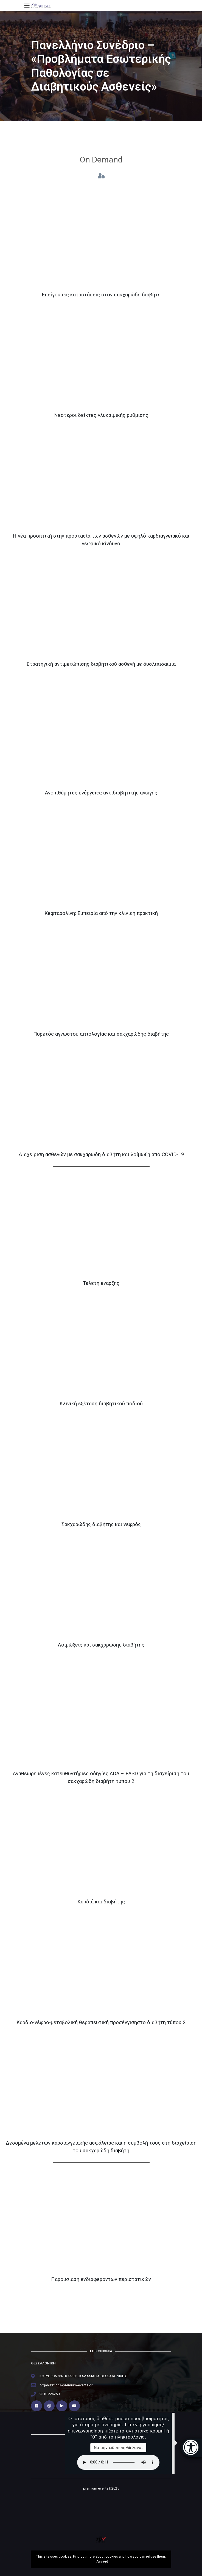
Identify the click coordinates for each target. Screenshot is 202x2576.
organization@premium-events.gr (66, 2385)
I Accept (101, 2561)
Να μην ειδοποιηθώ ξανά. (118, 2447)
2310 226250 (50, 2394)
